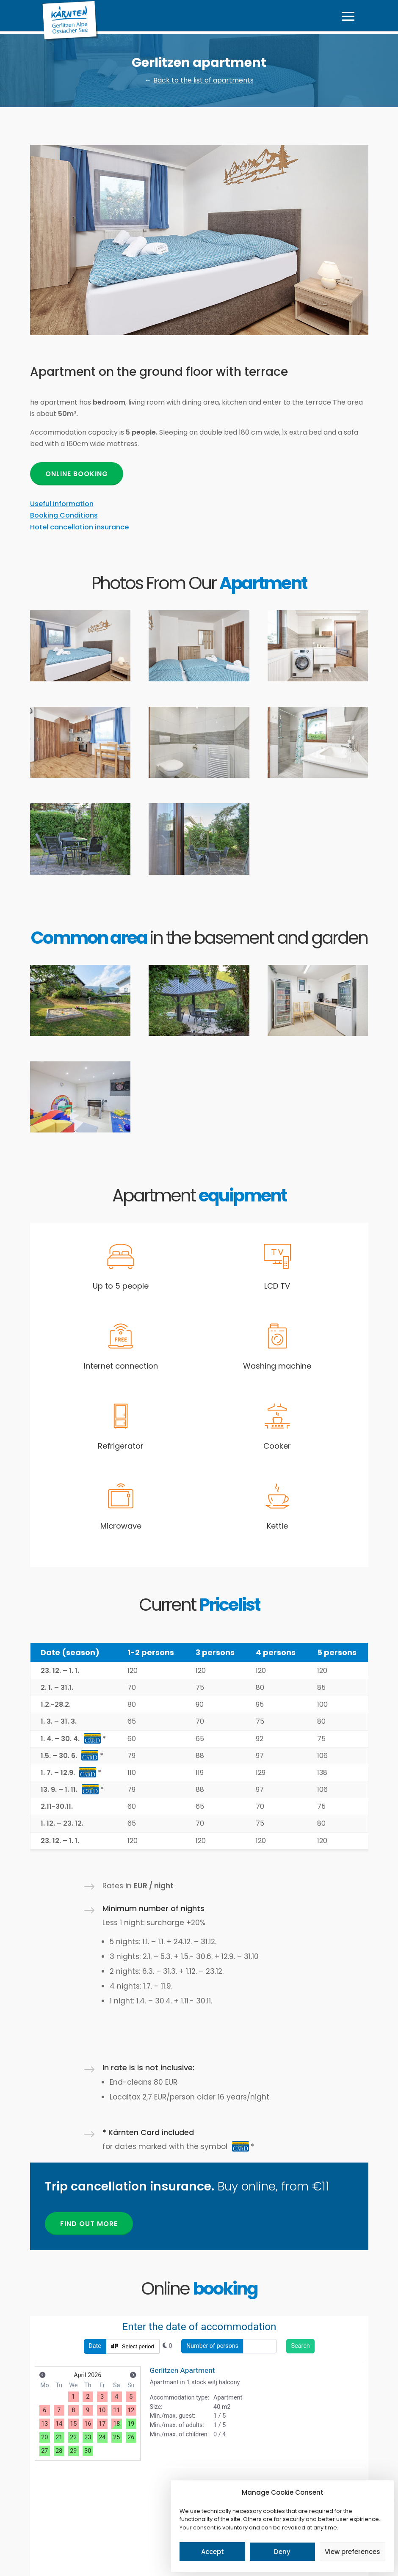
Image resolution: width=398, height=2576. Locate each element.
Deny (282, 2551)
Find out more (89, 2224)
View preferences (352, 2551)
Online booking (76, 474)
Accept (212, 2551)
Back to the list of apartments (203, 80)
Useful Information (62, 504)
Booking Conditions (64, 515)
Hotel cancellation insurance (79, 527)
